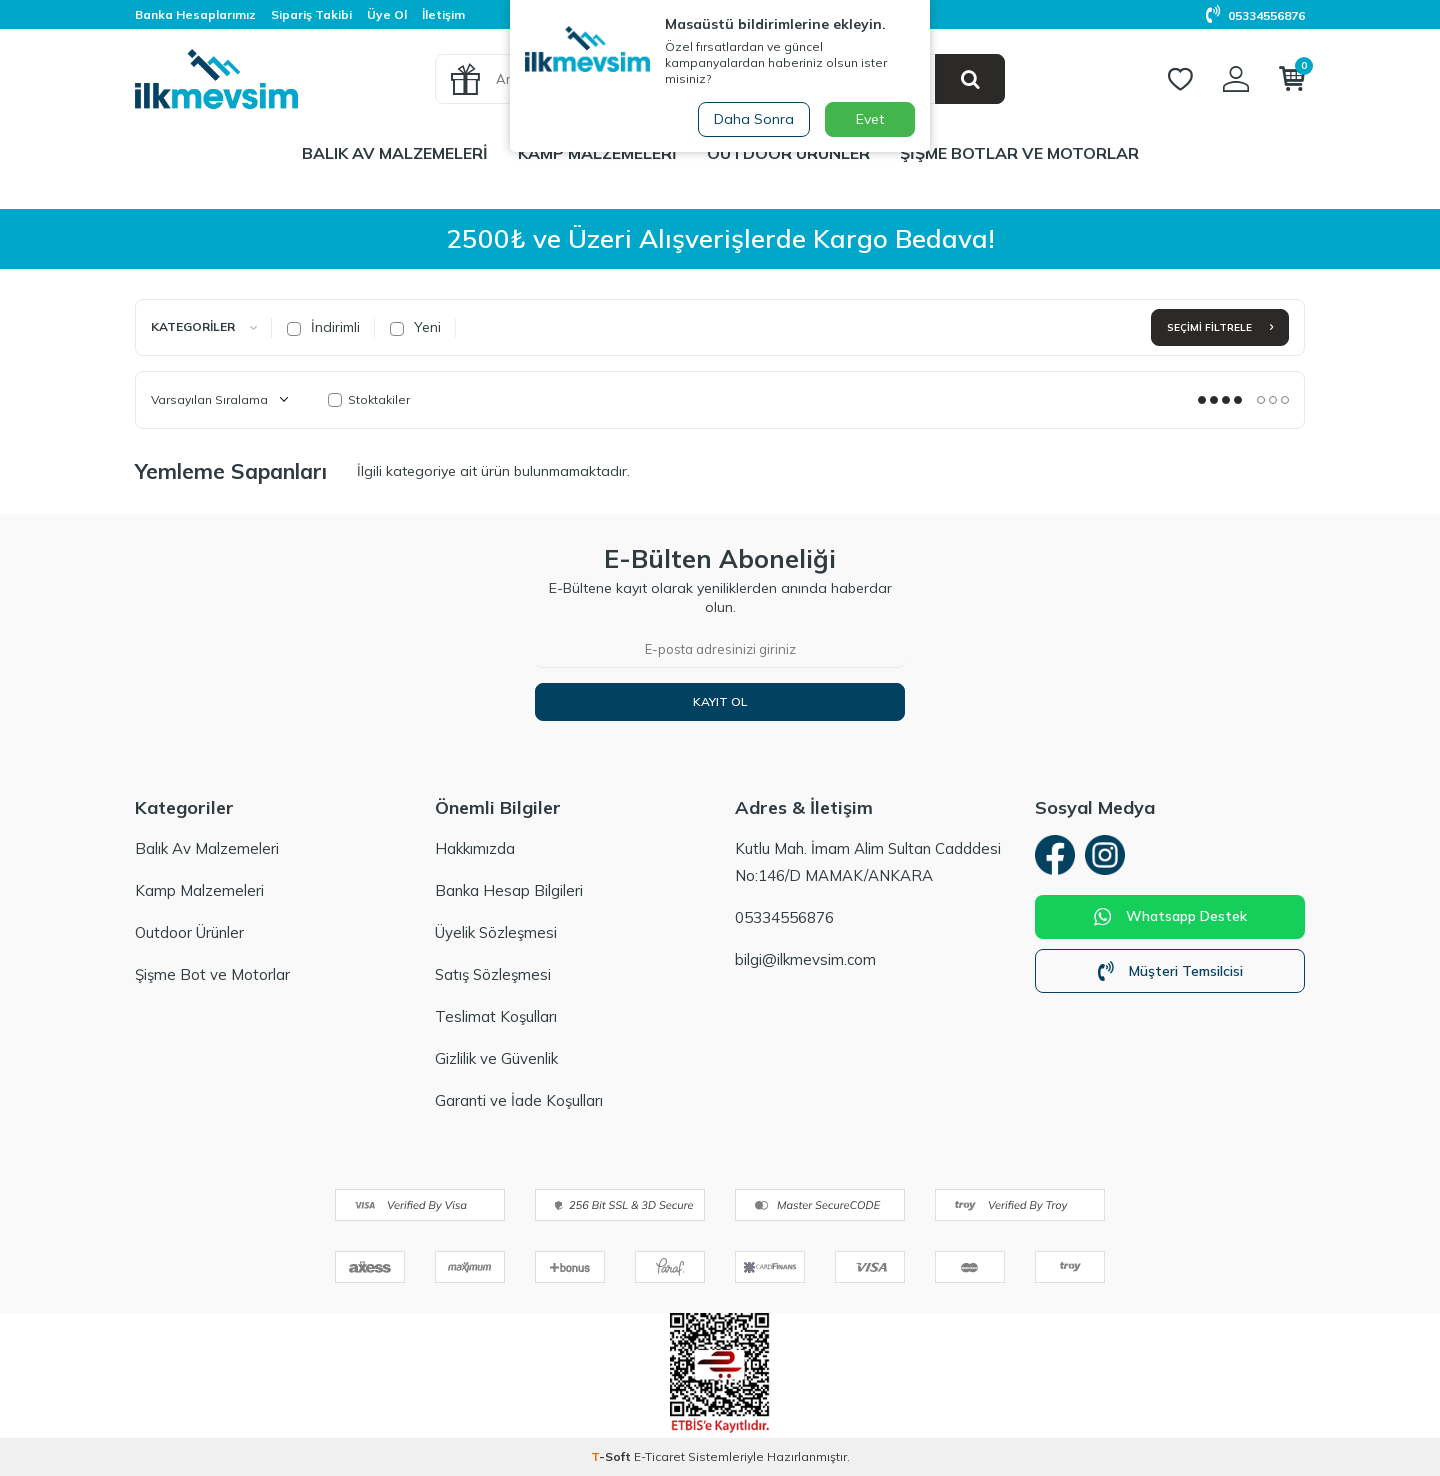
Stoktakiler (369, 399)
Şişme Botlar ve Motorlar (1019, 153)
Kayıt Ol (720, 701)
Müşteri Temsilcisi (1170, 971)
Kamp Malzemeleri (597, 153)
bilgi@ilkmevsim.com (805, 959)
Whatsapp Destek (1170, 917)
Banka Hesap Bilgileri (509, 890)
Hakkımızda (475, 848)
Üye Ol (387, 14)
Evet (870, 119)
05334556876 (1255, 15)
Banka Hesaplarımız (195, 14)
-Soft (612, 1456)
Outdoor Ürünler (788, 153)
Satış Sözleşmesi (493, 974)
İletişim (443, 14)
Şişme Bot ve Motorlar (212, 974)
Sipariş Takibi (311, 14)
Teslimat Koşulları (496, 1016)
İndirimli (323, 327)
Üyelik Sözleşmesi (496, 932)
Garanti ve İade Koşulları (519, 1100)
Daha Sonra (754, 119)
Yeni (415, 327)
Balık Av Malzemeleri (395, 153)
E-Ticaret (659, 1456)
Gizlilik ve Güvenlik (496, 1058)
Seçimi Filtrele (1220, 327)
